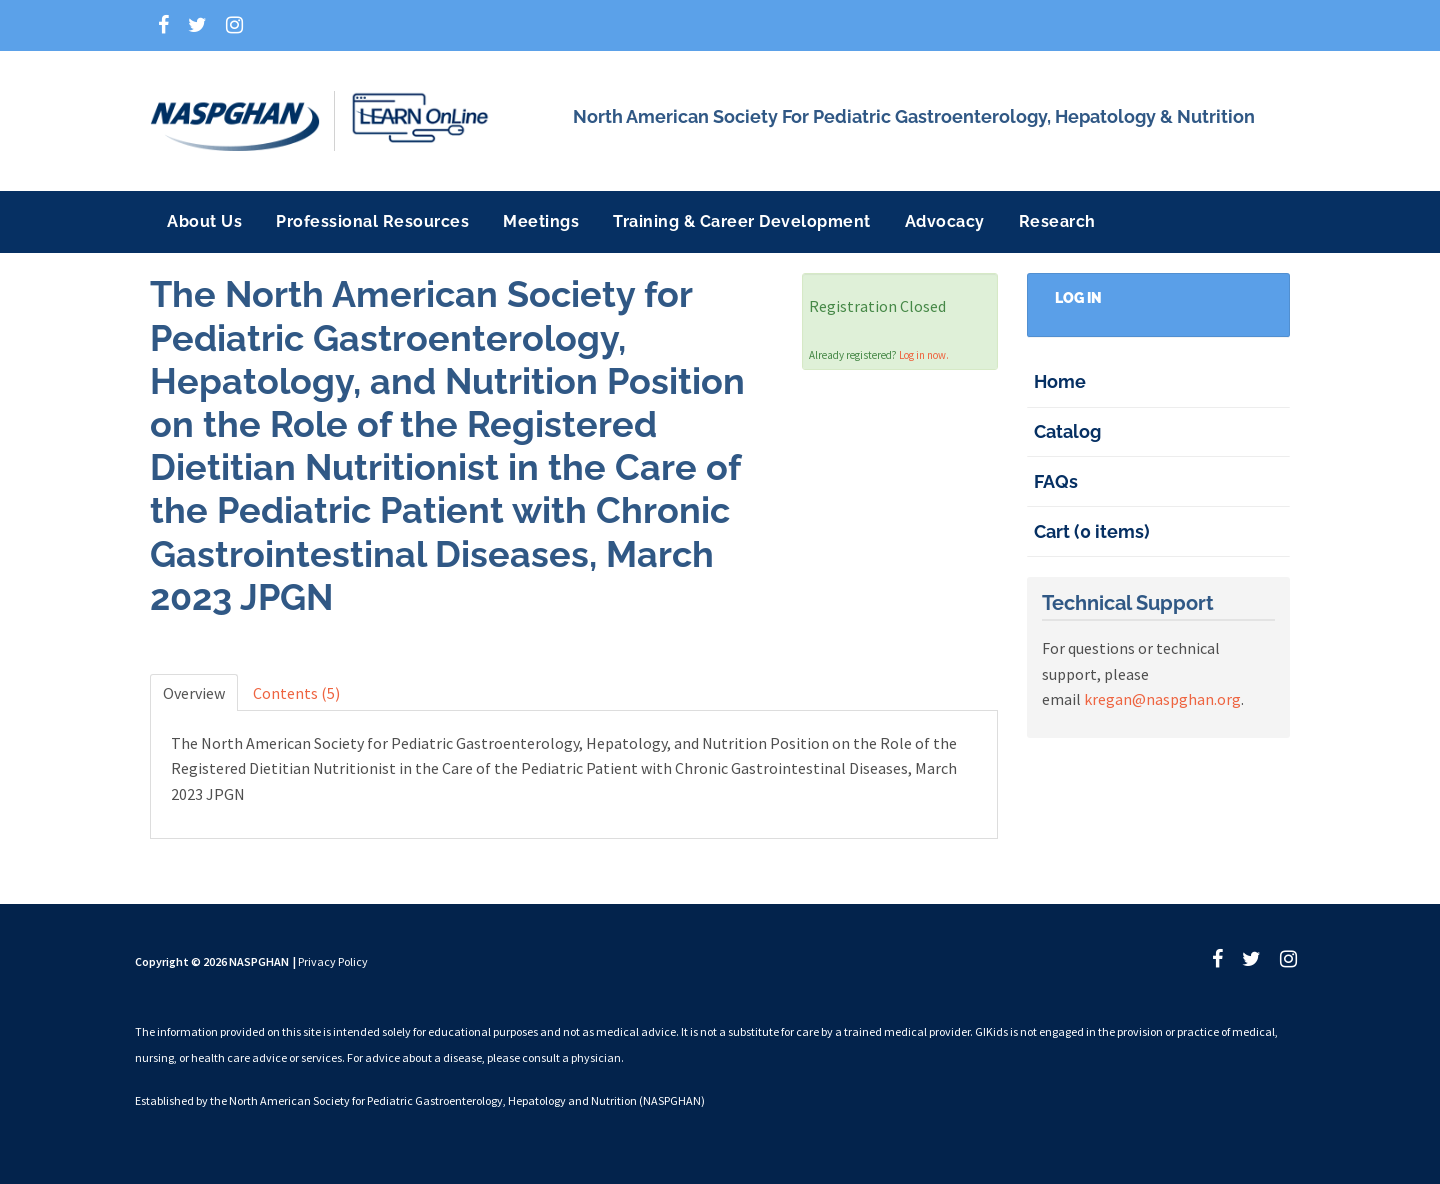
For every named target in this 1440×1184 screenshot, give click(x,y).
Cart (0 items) (1092, 531)
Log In (1078, 298)
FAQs (1056, 481)
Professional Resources (372, 221)
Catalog (1067, 431)
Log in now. (924, 355)
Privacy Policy (333, 961)
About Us (204, 221)
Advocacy (945, 221)
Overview (194, 693)
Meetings (541, 221)
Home (1060, 381)
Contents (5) (296, 693)
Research (1057, 221)
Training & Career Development (742, 221)
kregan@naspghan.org (1162, 699)
